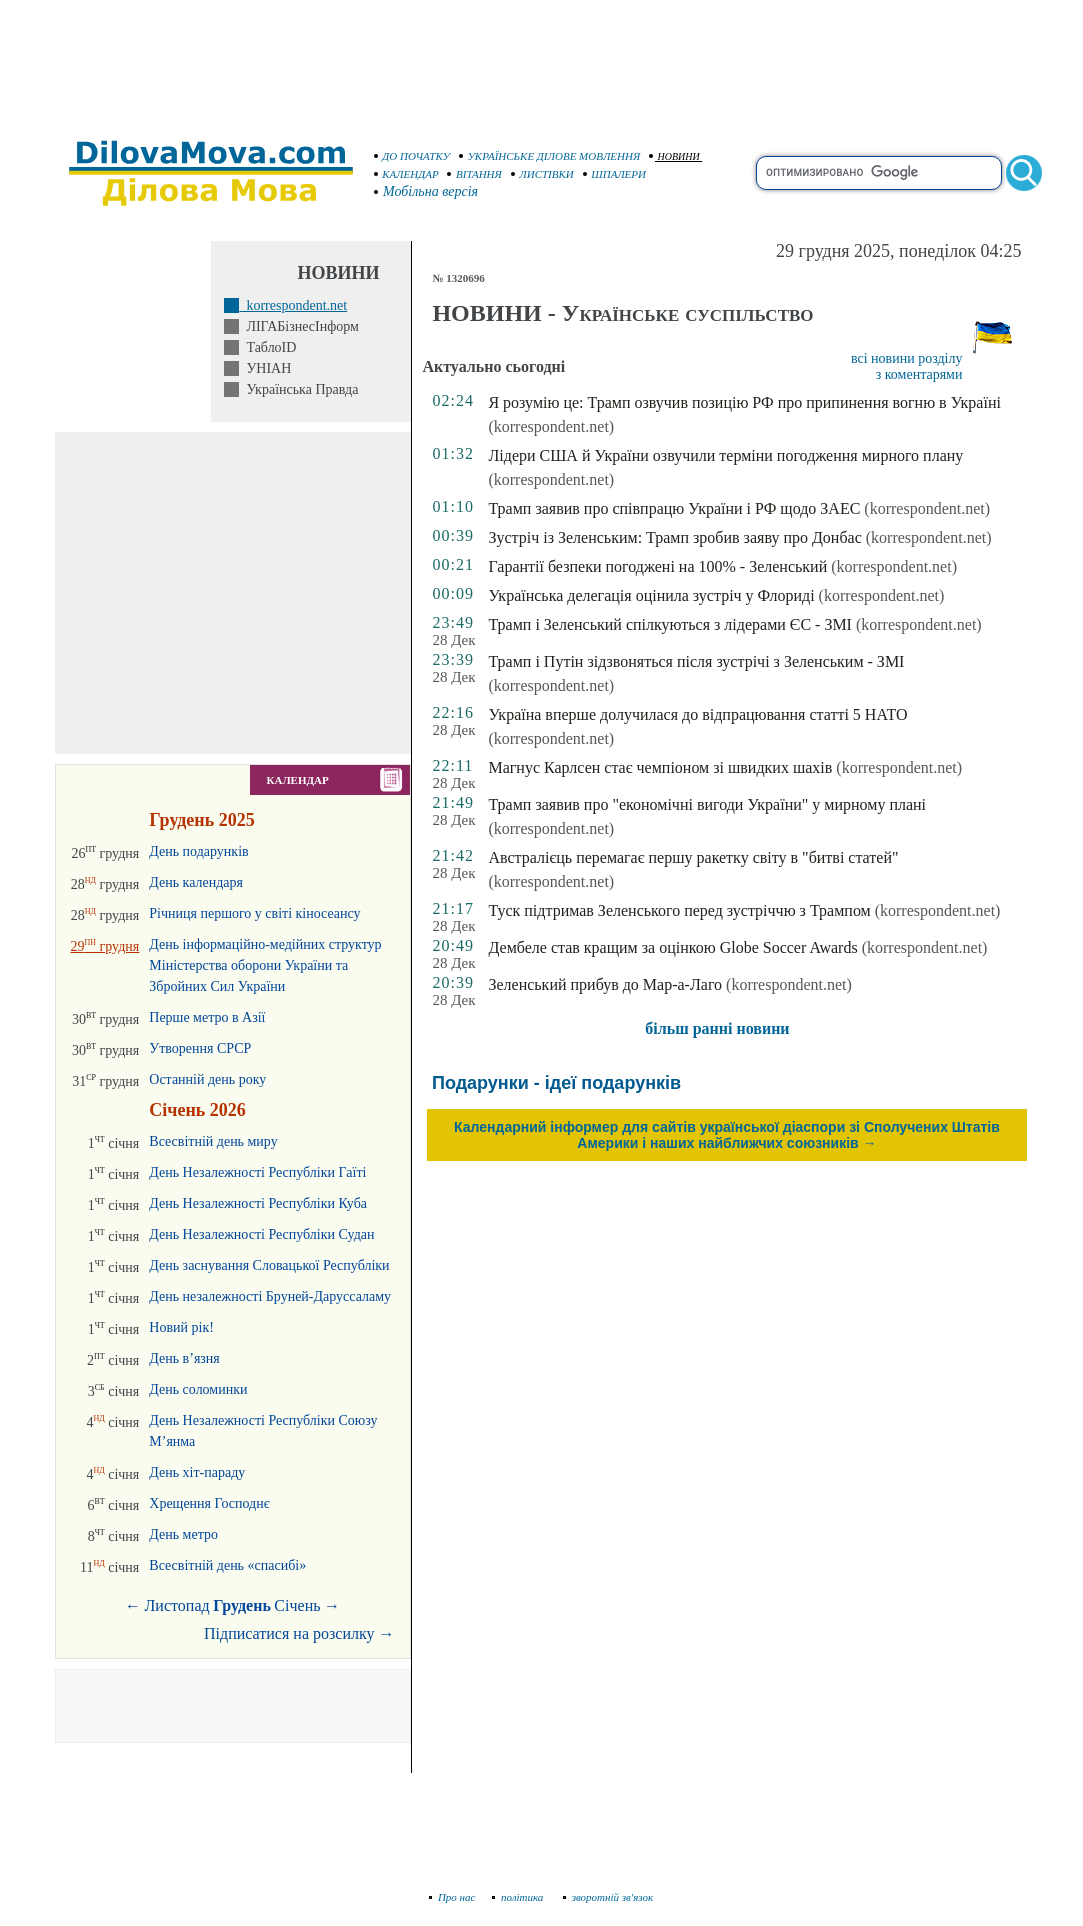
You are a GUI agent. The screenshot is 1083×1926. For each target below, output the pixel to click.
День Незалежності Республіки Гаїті (257, 1172)
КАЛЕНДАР (407, 174)
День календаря (196, 882)
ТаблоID (267, 347)
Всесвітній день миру (213, 1141)
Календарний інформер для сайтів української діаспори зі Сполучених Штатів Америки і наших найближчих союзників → (727, 1135)
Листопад (177, 1605)
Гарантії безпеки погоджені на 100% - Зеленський (657, 566)
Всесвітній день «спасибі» (227, 1565)
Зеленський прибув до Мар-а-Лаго (605, 984)
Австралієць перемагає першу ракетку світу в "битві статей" (693, 857)
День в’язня (184, 1358)
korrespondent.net (293, 305)
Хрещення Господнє (209, 1503)
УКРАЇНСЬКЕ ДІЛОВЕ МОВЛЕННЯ (550, 156)
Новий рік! (181, 1327)
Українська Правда (298, 389)
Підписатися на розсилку (299, 1633)
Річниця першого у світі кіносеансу (254, 913)
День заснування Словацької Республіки (269, 1265)
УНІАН (265, 368)
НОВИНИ (674, 156)
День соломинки (198, 1389)
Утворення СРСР (200, 1048)
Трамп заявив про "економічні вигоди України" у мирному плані (707, 804)
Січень (297, 1605)
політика (519, 1897)
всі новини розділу (907, 358)
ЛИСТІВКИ (543, 174)
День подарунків (198, 851)
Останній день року (207, 1079)
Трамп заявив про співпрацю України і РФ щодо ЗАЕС (674, 508)
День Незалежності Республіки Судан (261, 1234)
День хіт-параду (197, 1472)
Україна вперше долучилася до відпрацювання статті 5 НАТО (697, 714)
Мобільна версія (427, 191)
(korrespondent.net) (551, 426)
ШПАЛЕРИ (615, 174)
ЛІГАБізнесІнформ (298, 326)
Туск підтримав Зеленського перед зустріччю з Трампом (679, 910)
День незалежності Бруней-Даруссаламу (270, 1296)
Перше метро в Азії (207, 1017)
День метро (183, 1534)
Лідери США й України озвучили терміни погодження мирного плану (725, 455)
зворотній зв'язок (608, 1897)
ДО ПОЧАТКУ (412, 156)
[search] (879, 173)
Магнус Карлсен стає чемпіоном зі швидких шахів (660, 767)
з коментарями (919, 374)
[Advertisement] (542, 60)
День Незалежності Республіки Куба (258, 1203)
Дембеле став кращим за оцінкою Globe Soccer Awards (672, 947)
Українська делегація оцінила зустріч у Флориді (651, 595)
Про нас (452, 1897)
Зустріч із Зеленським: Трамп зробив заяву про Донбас (674, 537)
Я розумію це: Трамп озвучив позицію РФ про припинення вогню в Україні (744, 402)
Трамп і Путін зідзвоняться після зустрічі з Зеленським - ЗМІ (696, 661)
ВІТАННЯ (474, 174)
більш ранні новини (717, 1028)
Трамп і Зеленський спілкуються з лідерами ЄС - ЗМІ (670, 624)
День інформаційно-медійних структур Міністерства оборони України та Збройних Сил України (265, 965)
